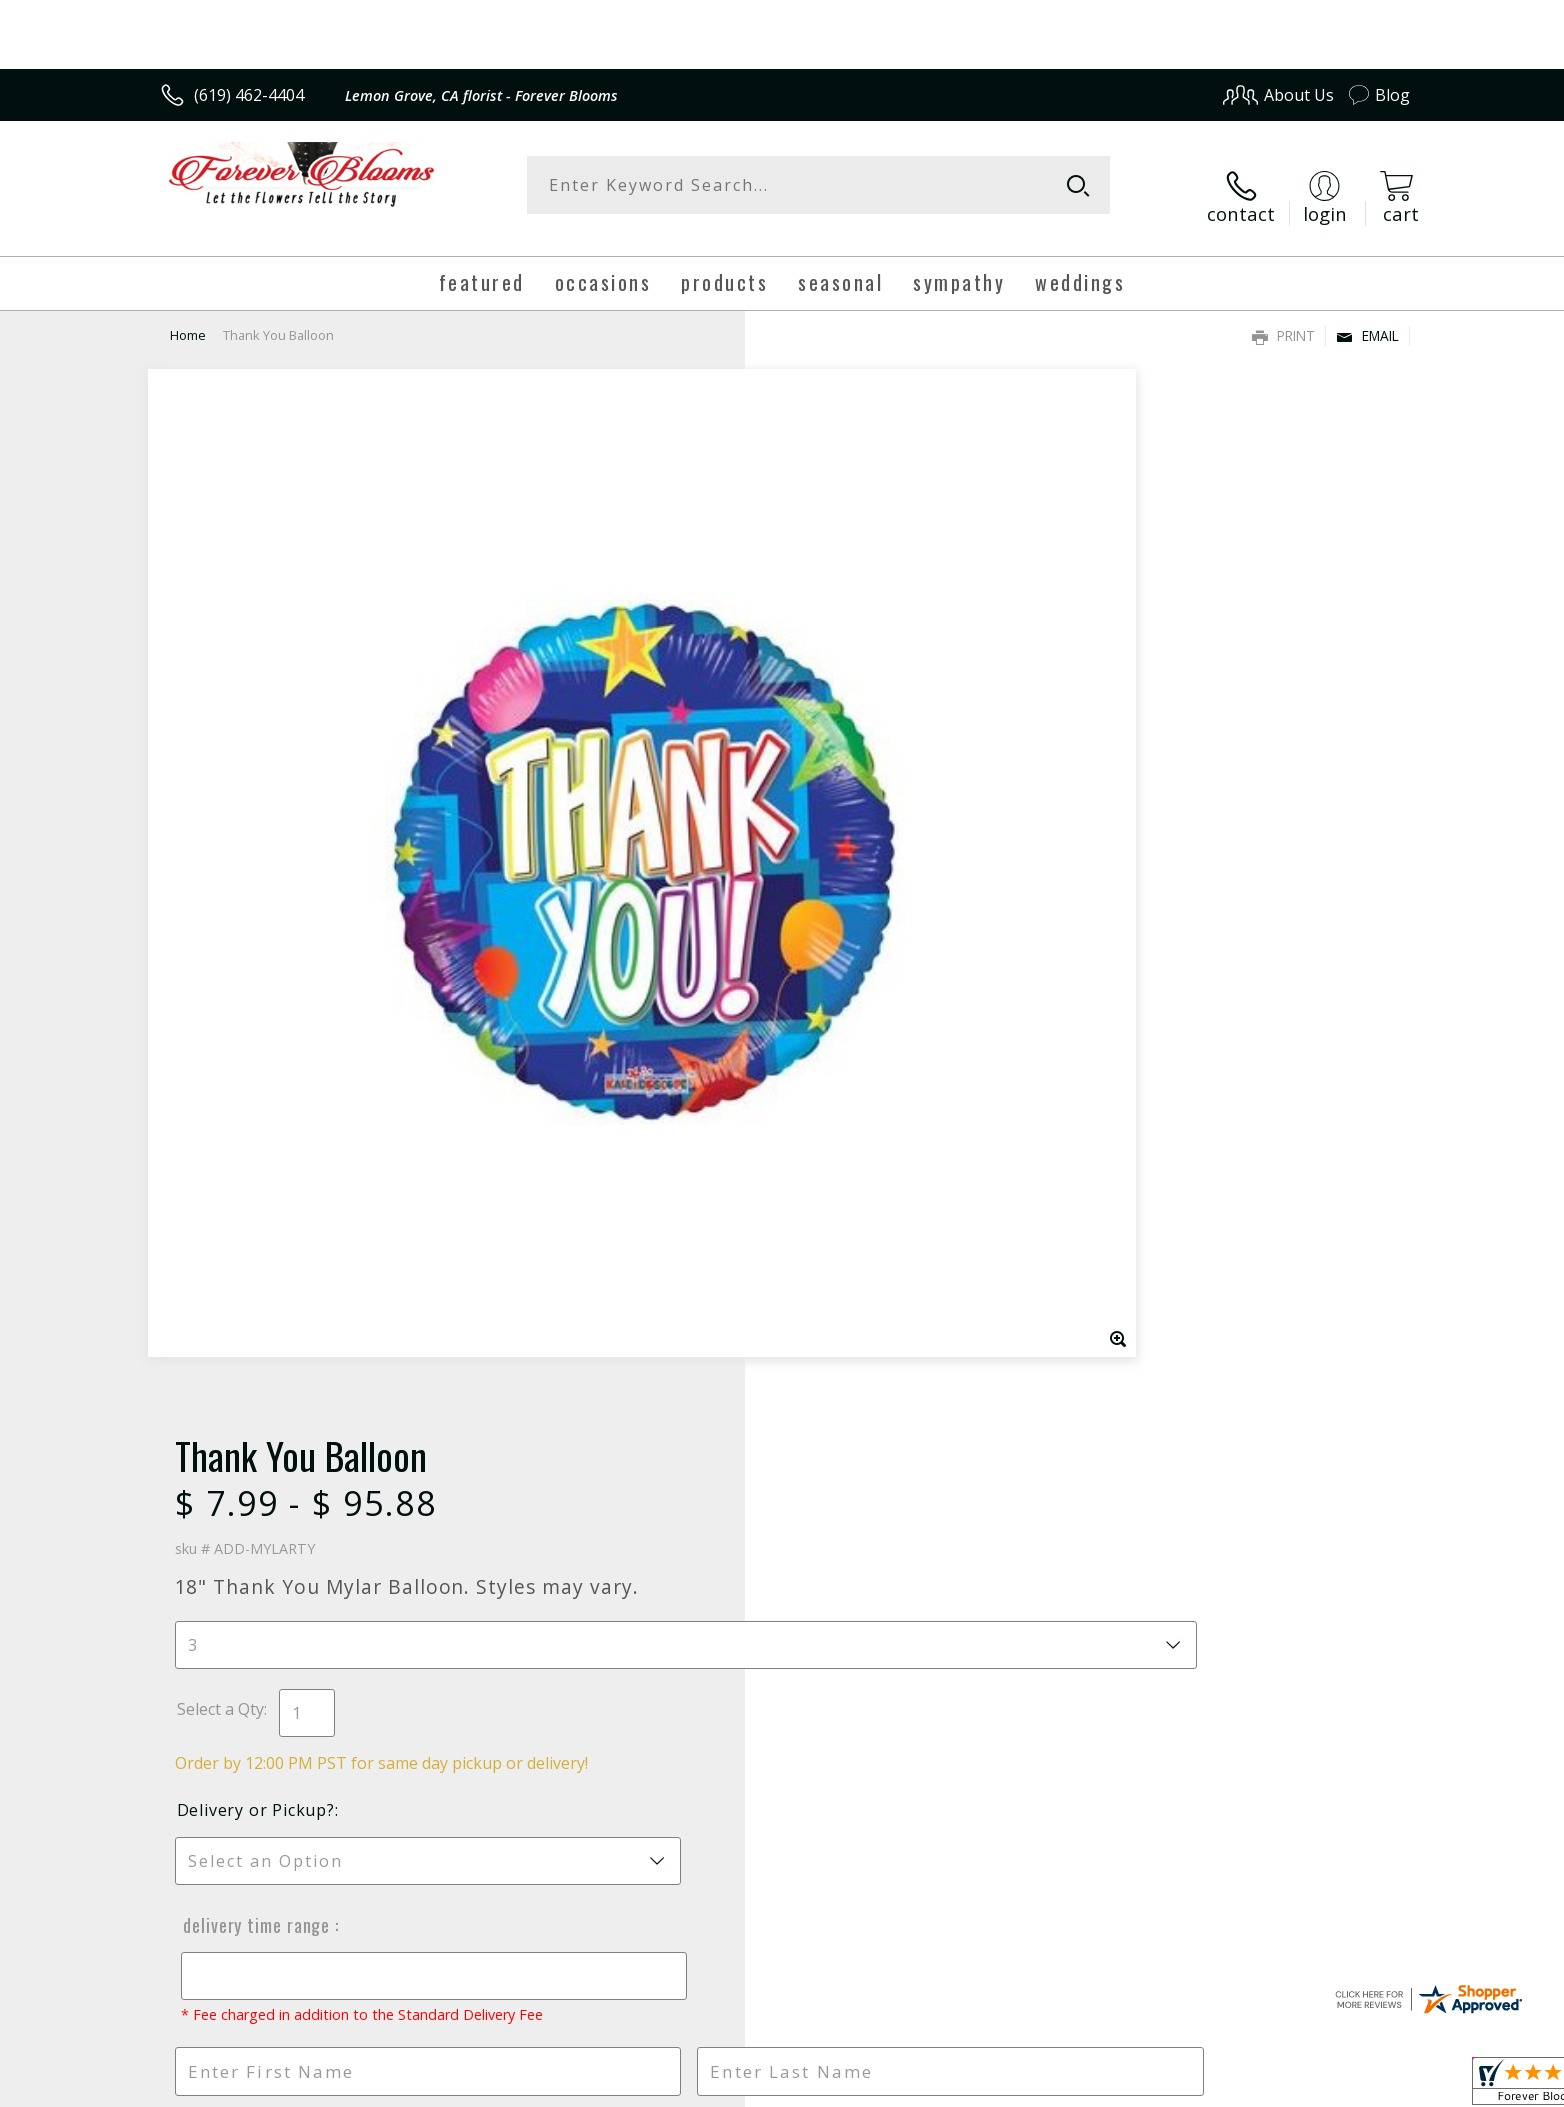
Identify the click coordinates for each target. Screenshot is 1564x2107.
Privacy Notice (1092, 2085)
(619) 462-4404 (249, 95)
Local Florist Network (1233, 2085)
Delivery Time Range (860, 837)
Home (188, 315)
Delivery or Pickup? (863, 722)
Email (1367, 315)
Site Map (1356, 2085)
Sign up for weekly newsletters (1032, 1339)
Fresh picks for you (607, 1351)
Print (1283, 315)
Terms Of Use (975, 2085)
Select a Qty (827, 621)
